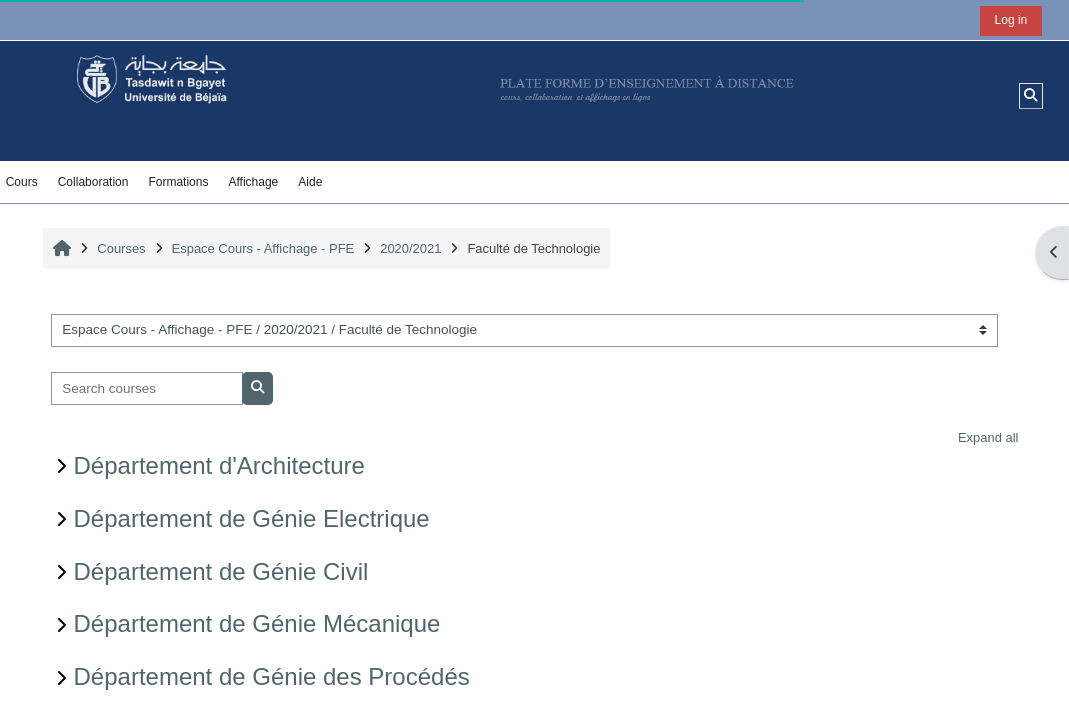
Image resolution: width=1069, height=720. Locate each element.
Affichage (253, 182)
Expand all (988, 437)
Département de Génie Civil (221, 571)
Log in (1011, 20)
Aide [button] (310, 182)
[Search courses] (147, 388)
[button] (1031, 95)
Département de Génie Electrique (252, 518)
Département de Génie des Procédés (272, 676)
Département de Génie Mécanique (257, 623)
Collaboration (93, 182)
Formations (178, 182)
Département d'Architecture (219, 465)
